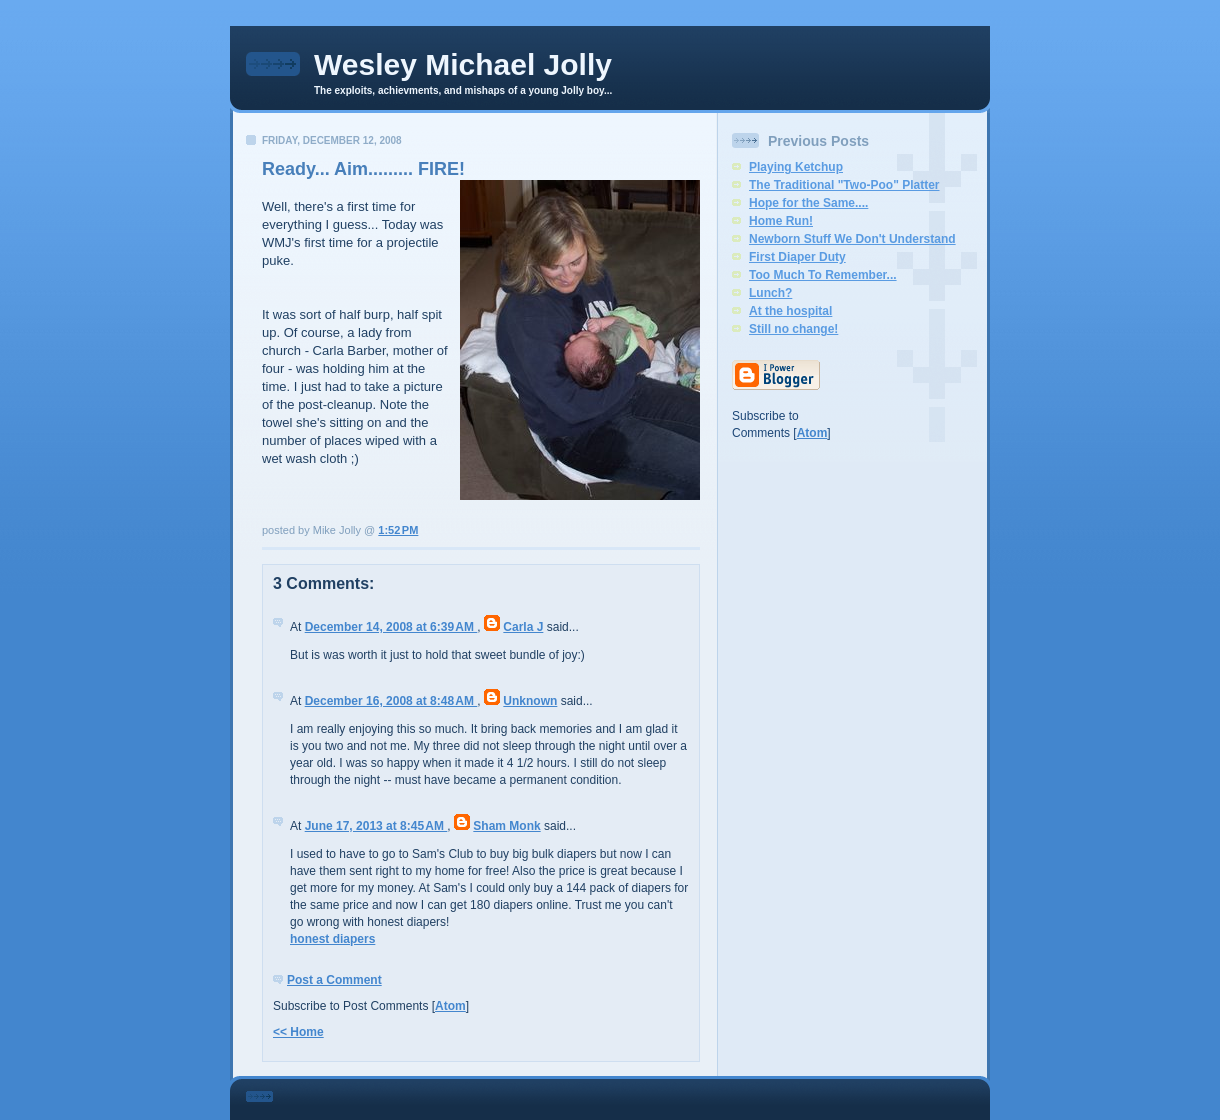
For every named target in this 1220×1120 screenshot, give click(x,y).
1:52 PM (398, 530)
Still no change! (793, 329)
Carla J (523, 627)
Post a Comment (334, 980)
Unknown (530, 701)
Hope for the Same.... (808, 203)
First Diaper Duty (797, 257)
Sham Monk (506, 826)
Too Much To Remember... (823, 275)
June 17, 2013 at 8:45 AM (376, 826)
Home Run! (781, 221)
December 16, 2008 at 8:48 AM (391, 701)
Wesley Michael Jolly (463, 64)
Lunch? (770, 293)
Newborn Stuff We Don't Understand (852, 239)
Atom (450, 1006)
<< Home (298, 1032)
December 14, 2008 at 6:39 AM (391, 627)
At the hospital (790, 311)
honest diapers (332, 939)
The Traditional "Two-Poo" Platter (844, 185)
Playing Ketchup (796, 167)
